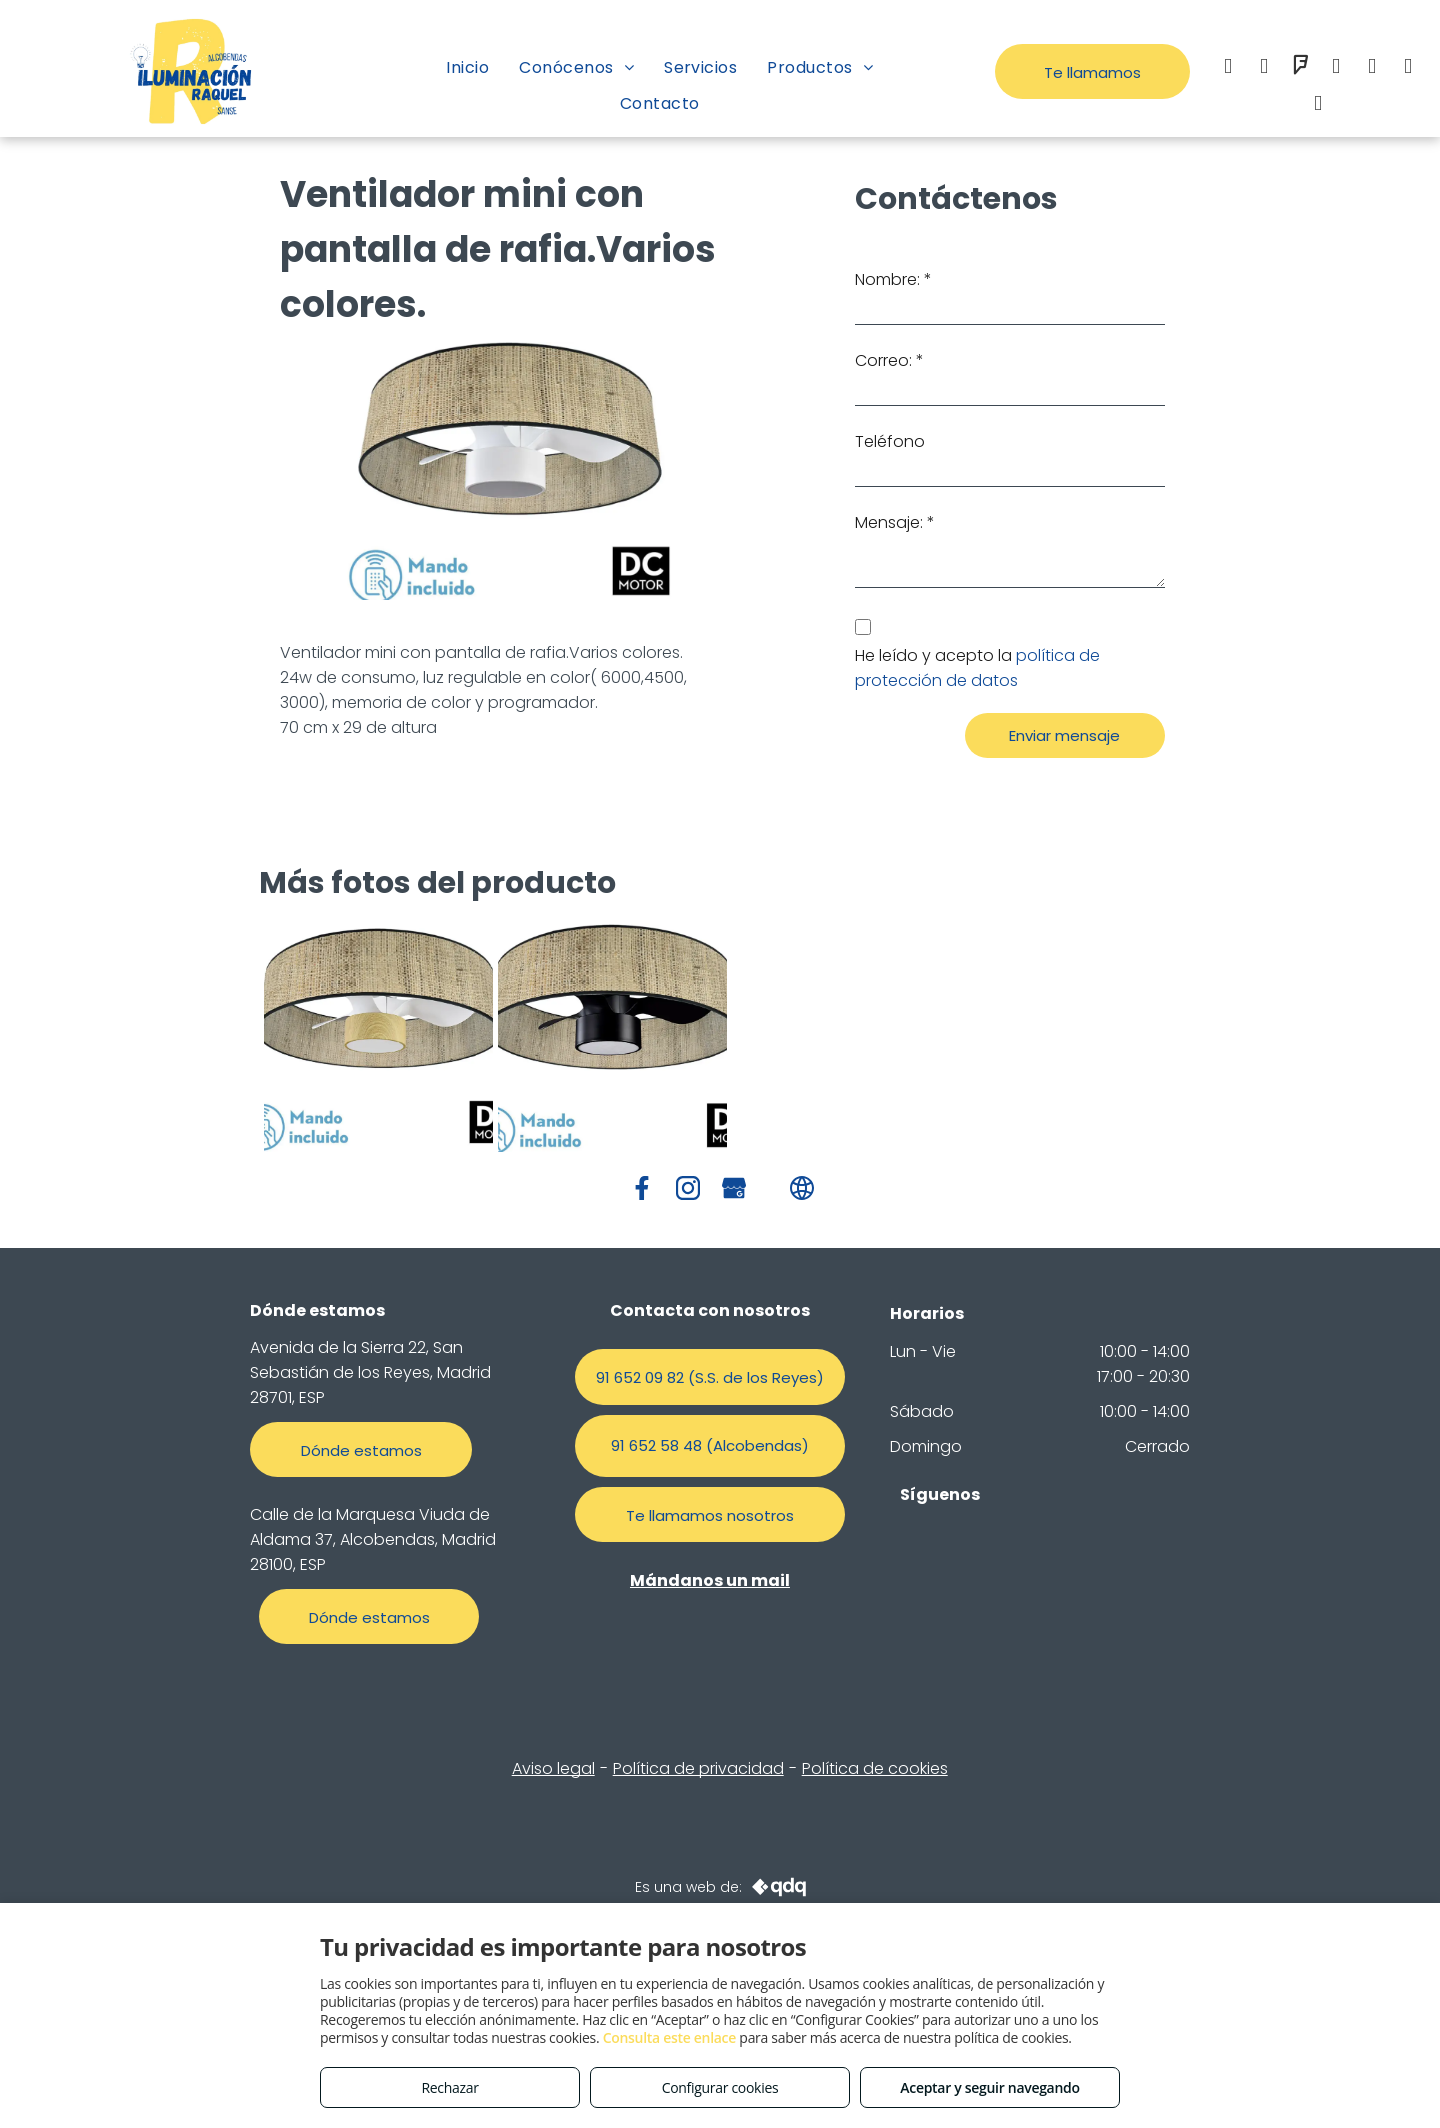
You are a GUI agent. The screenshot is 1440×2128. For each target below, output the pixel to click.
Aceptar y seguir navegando (989, 2087)
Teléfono (890, 441)
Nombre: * (893, 279)
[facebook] (1228, 68)
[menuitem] (467, 67)
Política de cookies (875, 1768)
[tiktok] (1318, 105)
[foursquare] (1300, 68)
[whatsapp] (1372, 68)
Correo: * (889, 360)
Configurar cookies (720, 2087)
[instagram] (1264, 68)
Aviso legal (553, 1768)
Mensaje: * (895, 522)
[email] (1336, 68)
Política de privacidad (698, 1768)
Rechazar (449, 2087)
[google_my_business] (1408, 68)
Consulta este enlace (669, 2037)
